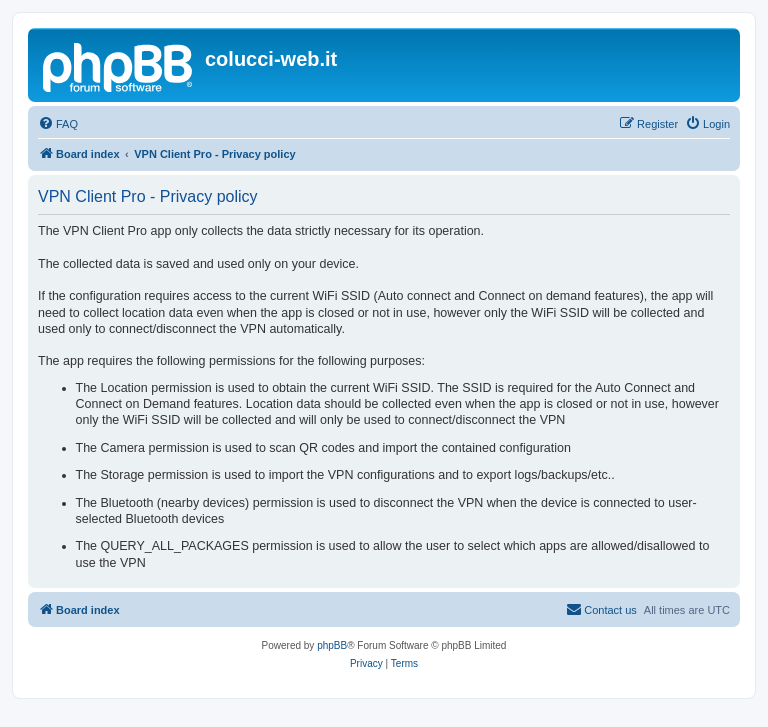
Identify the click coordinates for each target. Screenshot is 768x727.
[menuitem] (58, 124)
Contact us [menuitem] (601, 609)
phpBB (332, 645)
